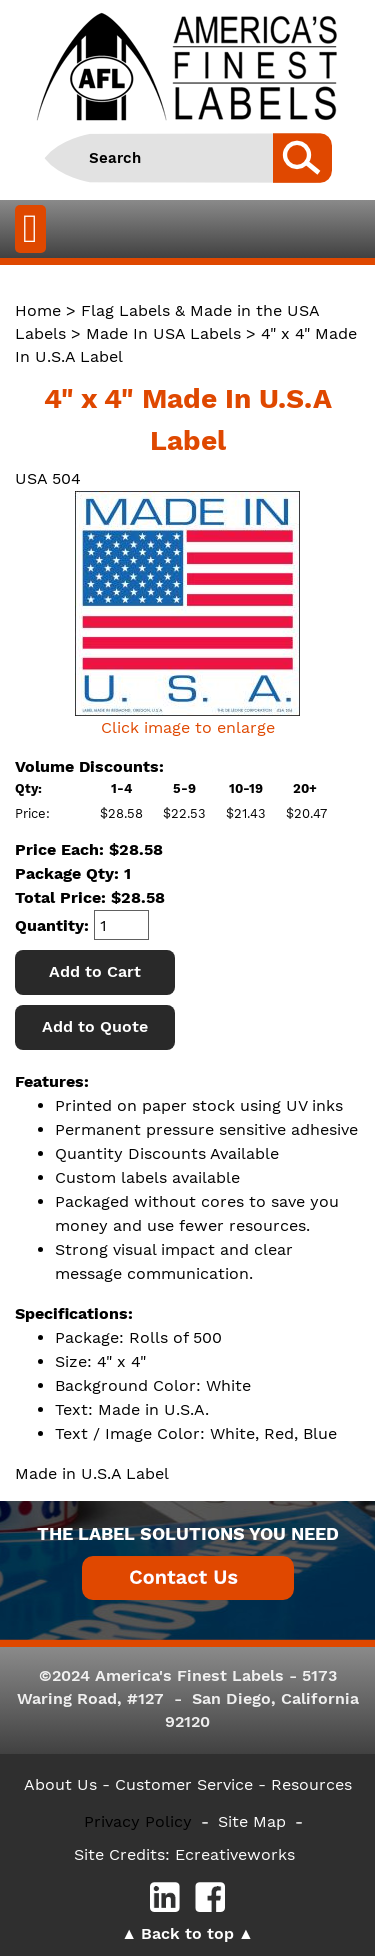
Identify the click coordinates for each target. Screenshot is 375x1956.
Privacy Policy (138, 1821)
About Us (60, 1784)
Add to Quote (95, 1026)
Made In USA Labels (163, 333)
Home (38, 310)
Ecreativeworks (235, 1854)
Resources (311, 1784)
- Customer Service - (184, 1784)
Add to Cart (95, 971)
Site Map (252, 1821)
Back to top (187, 1933)
